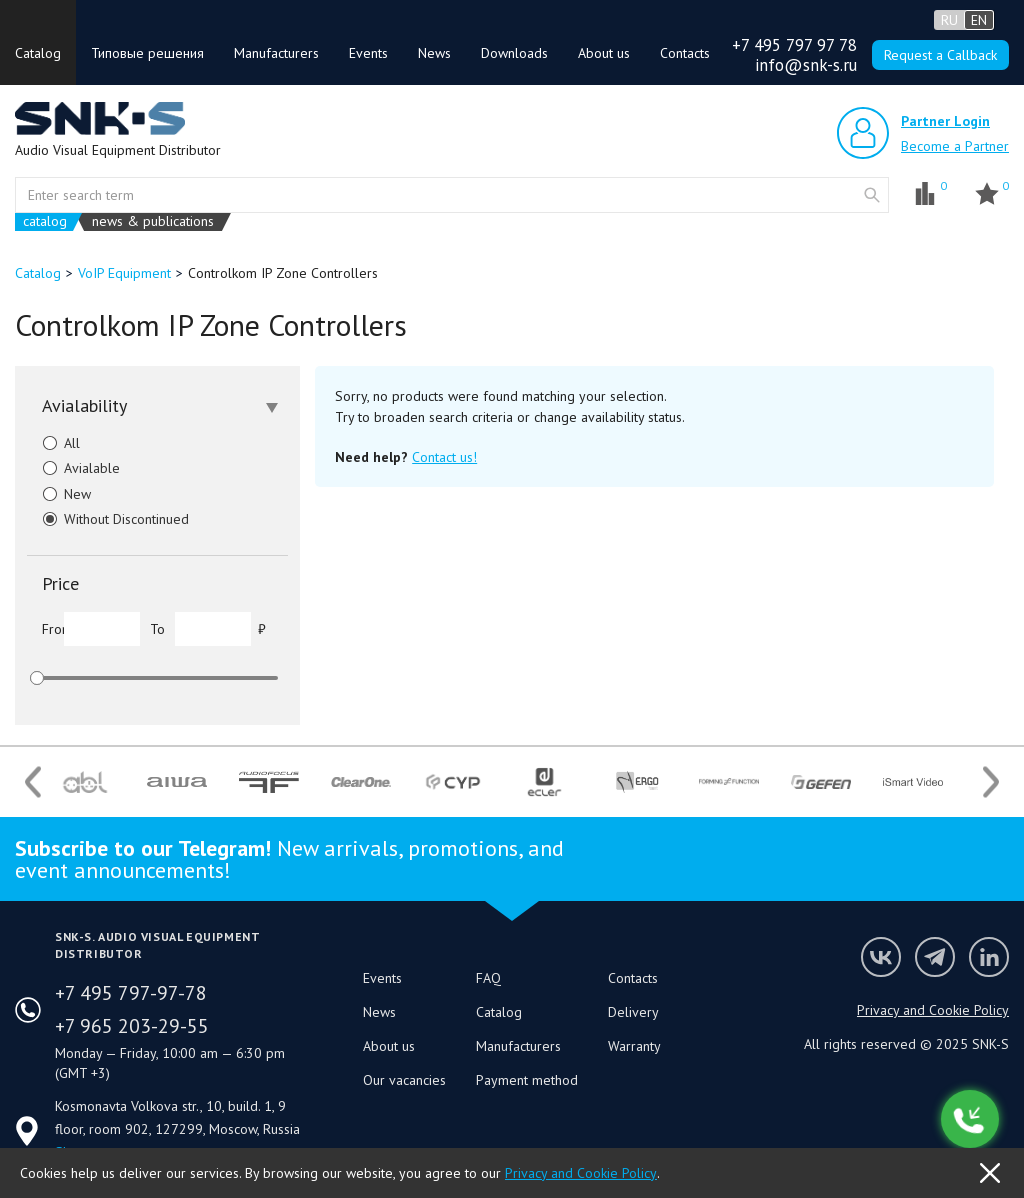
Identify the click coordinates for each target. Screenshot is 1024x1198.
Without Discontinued (108, 519)
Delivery (633, 1012)
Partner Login (945, 121)
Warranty (634, 1046)
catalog (45, 221)
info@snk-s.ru (806, 65)
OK (990, 1173)
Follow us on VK (881, 957)
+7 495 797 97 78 (794, 45)
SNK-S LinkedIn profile (989, 957)
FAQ (488, 978)
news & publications (153, 221)
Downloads (514, 53)
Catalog (38, 53)
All (53, 443)
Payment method (527, 1080)
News (434, 53)
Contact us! (444, 457)
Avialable (73, 468)
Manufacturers (276, 53)
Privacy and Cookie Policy (933, 1010)
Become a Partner (955, 146)
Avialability (160, 405)
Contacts (685, 53)
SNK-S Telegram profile (935, 957)
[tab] (157, 406)
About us (604, 53)
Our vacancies (404, 1080)
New (59, 494)
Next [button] (991, 781)
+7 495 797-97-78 (131, 993)
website (872, 195)
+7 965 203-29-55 (132, 1026)
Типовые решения (147, 53)
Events (368, 53)
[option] (85, 782)
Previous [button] (33, 781)
